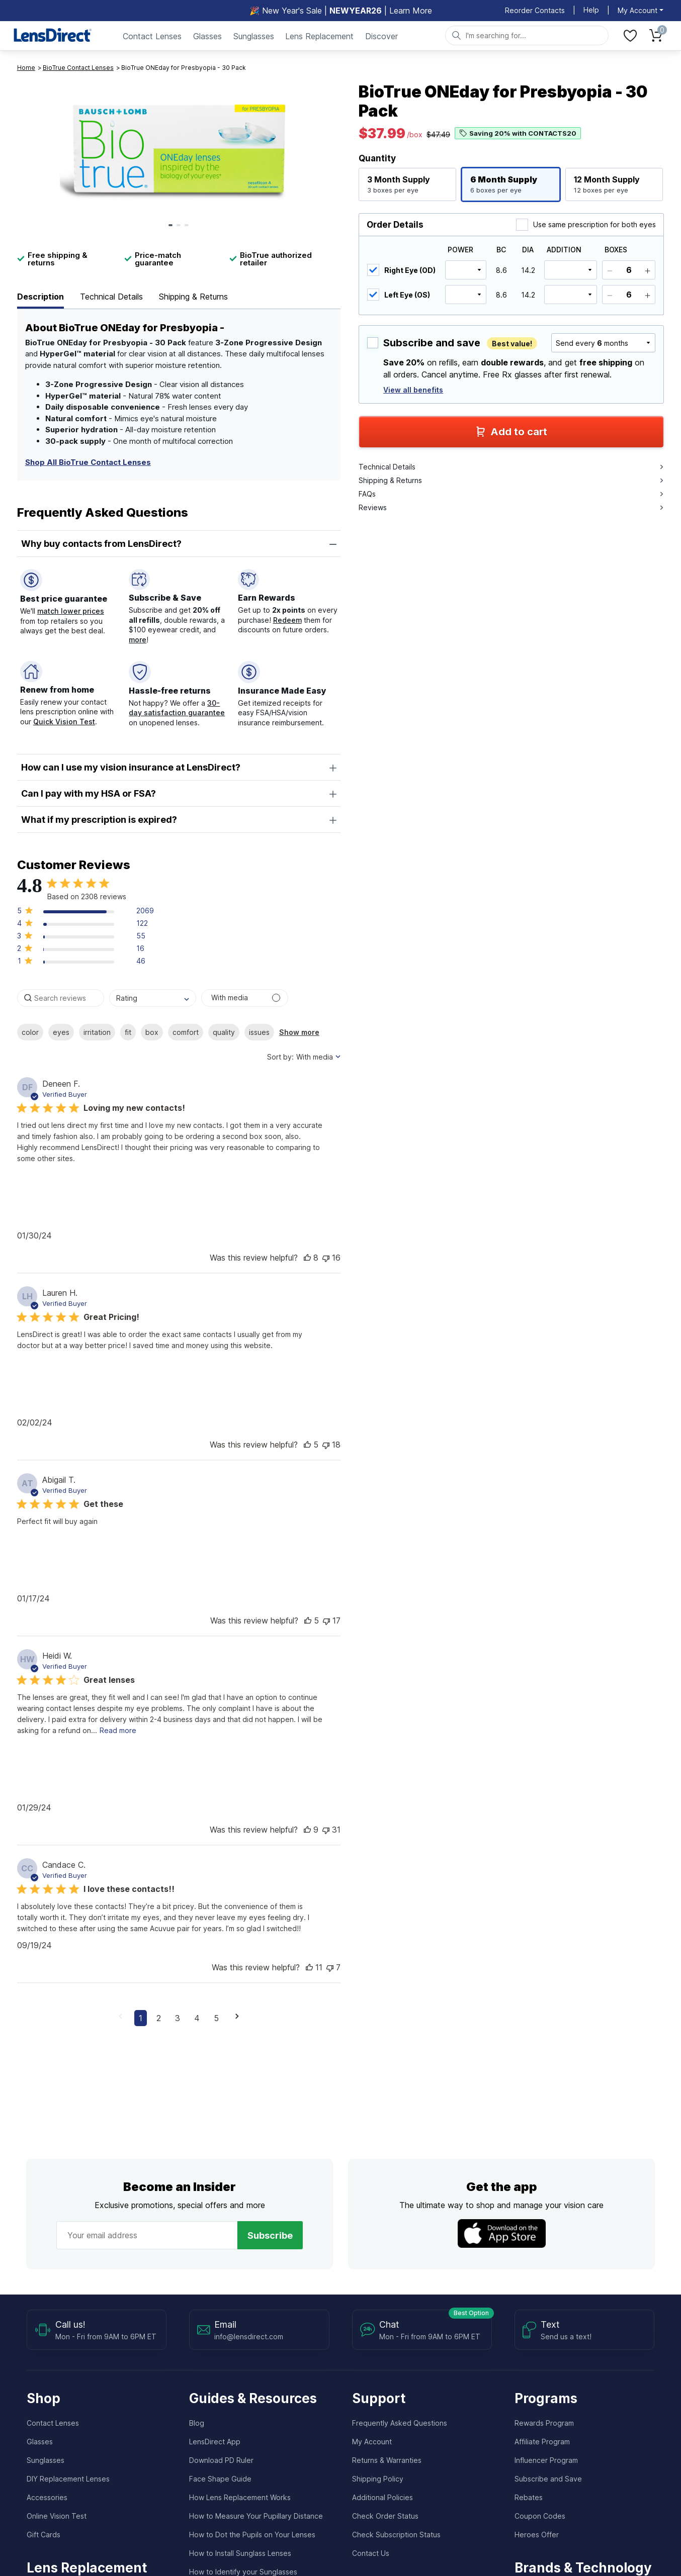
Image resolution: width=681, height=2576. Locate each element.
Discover (381, 36)
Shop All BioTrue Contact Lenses (88, 462)
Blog (196, 2423)
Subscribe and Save (548, 2478)
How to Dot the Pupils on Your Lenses (252, 2534)
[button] (85, 912)
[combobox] (152, 998)
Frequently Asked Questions (399, 2423)
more (137, 639)
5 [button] (216, 2018)
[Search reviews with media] (244, 998)
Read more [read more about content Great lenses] (118, 1730)
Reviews (511, 507)
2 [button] (158, 2018)
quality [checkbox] (224, 1032)
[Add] (647, 270)
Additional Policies (382, 2497)
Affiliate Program (542, 2441)
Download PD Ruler (221, 2460)
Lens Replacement (319, 36)
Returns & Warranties (386, 2460)
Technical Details (111, 297)
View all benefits (413, 390)
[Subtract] (610, 270)
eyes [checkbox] (61, 1032)
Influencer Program (546, 2460)
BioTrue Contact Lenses (78, 67)
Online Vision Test (57, 2516)
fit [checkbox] (128, 1032)
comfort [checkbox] (186, 1032)
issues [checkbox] (259, 1032)
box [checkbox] (151, 1032)
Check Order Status (385, 2516)
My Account (372, 2441)
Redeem (287, 620)
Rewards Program (544, 2423)
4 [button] (197, 2018)
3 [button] (177, 2018)
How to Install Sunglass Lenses (240, 2553)
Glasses (207, 36)
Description (40, 297)
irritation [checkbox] (97, 1032)
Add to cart (511, 432)
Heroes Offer (537, 2534)
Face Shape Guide (220, 2478)
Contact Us (370, 2553)
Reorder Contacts (535, 10)
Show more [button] (299, 1032)
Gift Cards (43, 2534)
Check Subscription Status (396, 2534)
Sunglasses (253, 36)
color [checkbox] (30, 1032)
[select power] (465, 269)
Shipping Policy (377, 2478)
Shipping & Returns (193, 297)
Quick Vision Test (64, 721)
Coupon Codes (540, 2516)
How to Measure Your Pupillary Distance (256, 2516)
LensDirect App (214, 2441)
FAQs (511, 494)
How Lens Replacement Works (240, 2497)
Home (26, 67)
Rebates (529, 2497)
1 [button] (140, 2018)
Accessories (47, 2497)
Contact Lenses (152, 36)
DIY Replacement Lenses (68, 2478)
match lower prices (70, 611)
